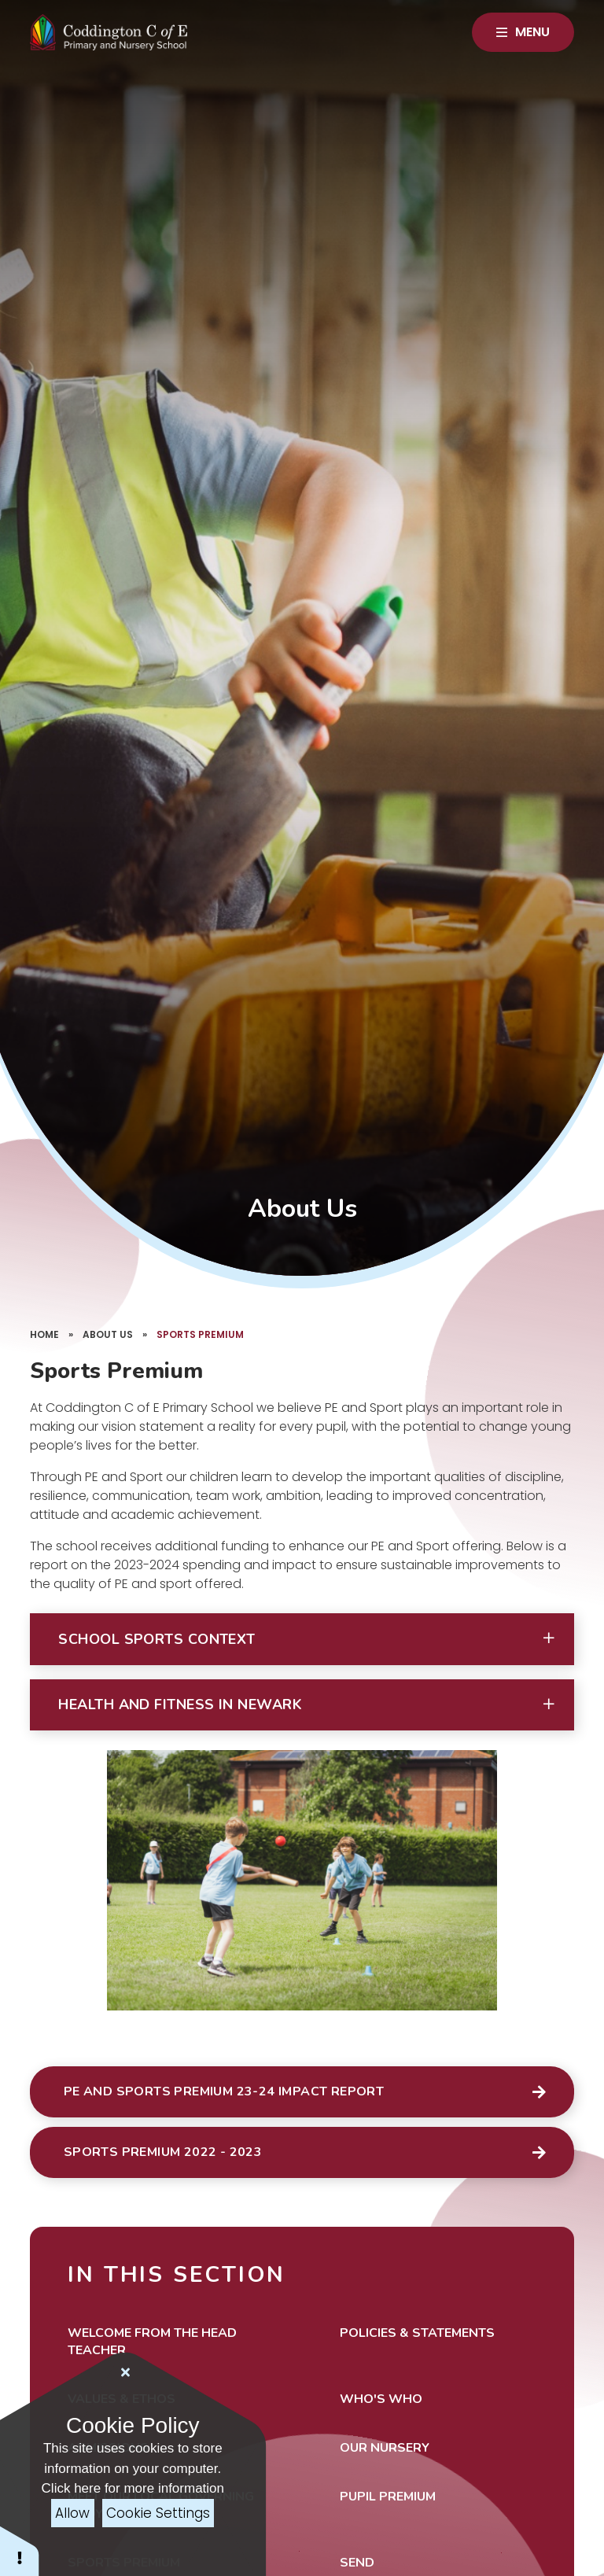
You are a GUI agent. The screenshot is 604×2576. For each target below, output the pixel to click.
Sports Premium (200, 1334)
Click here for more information (133, 2488)
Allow (72, 2513)
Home (44, 1334)
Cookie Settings (158, 2513)
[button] (301, 1638)
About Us (108, 1334)
